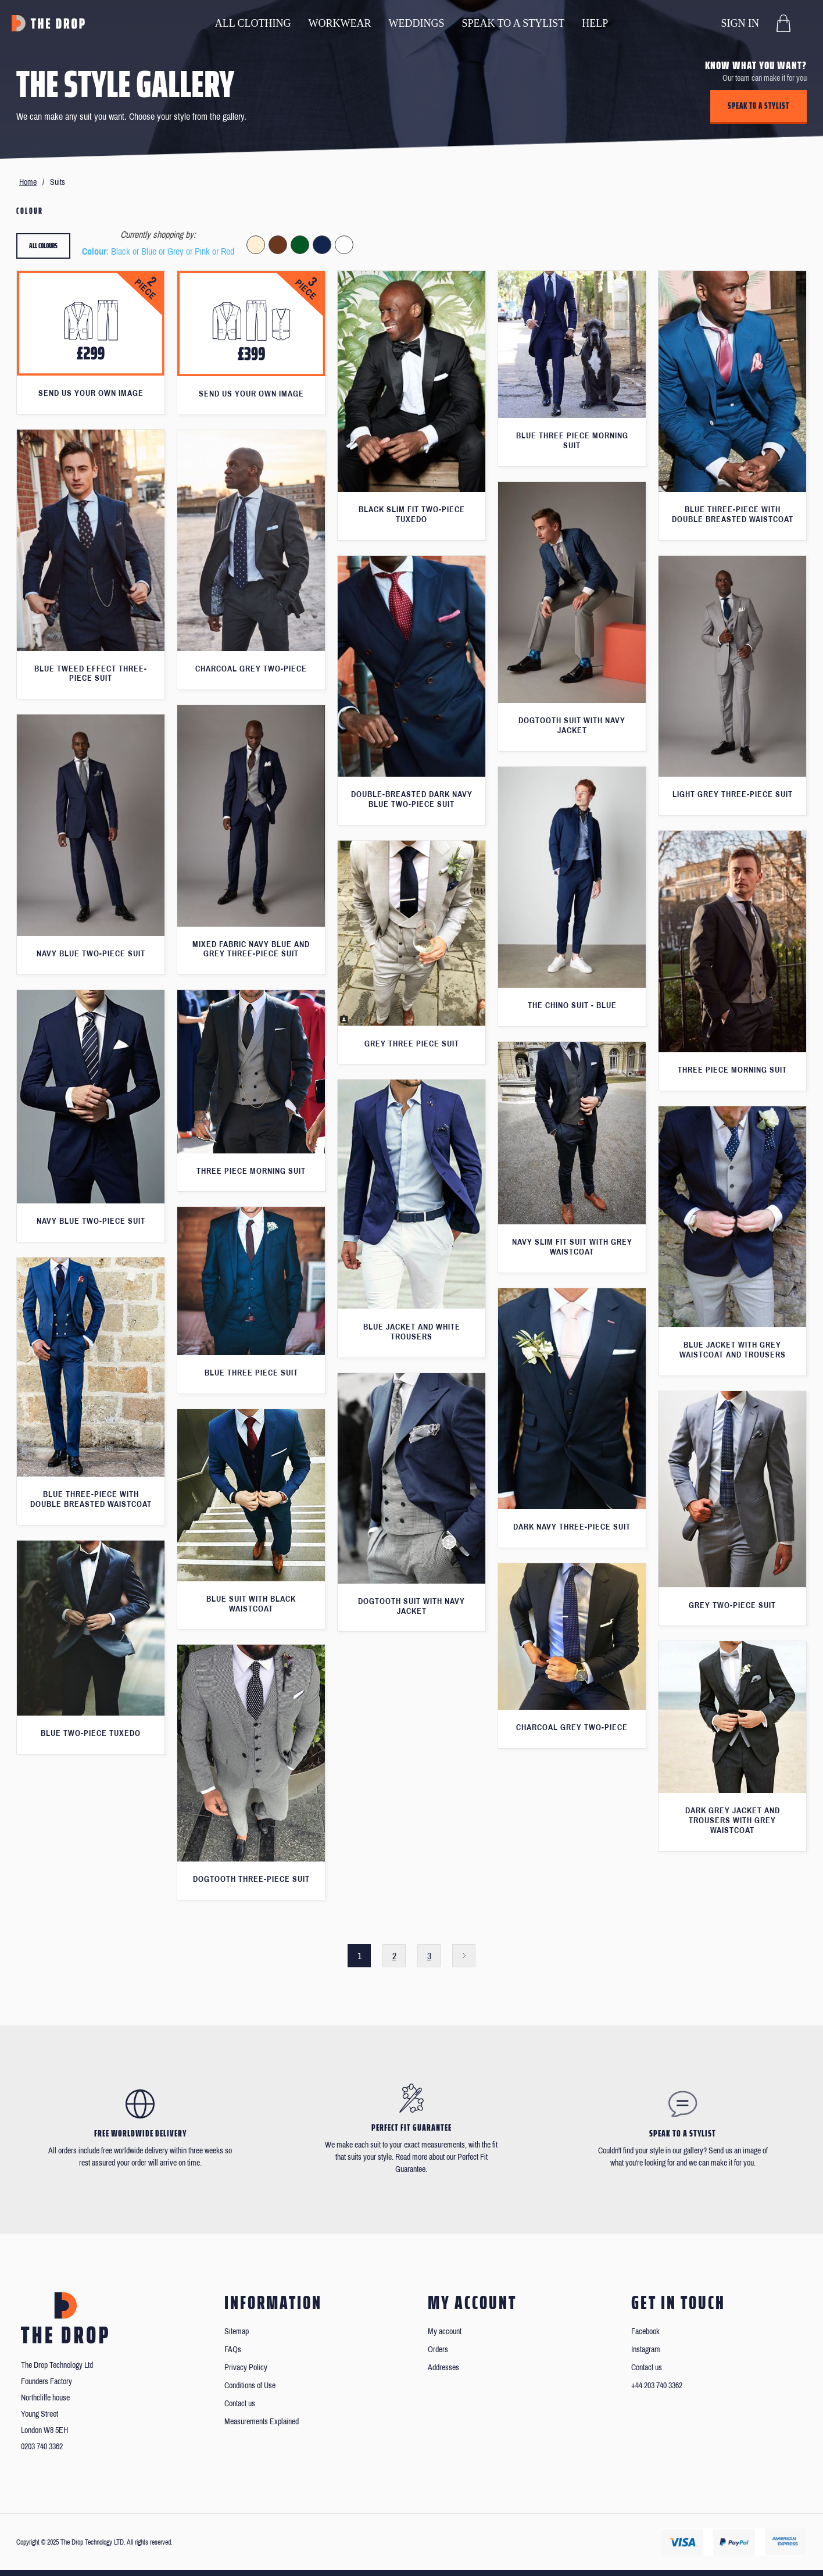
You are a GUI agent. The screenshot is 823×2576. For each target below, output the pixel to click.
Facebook (645, 2331)
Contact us (239, 2403)
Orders (438, 2349)
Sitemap (236, 2331)
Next (463, 1955)
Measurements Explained (261, 2421)
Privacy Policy (245, 2367)
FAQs (232, 2349)
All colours (43, 246)
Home (28, 182)
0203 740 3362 (42, 2446)
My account (444, 2331)
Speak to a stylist (758, 106)
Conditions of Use (249, 2385)
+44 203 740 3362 (656, 2385)
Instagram (645, 2349)
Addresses (443, 2367)
